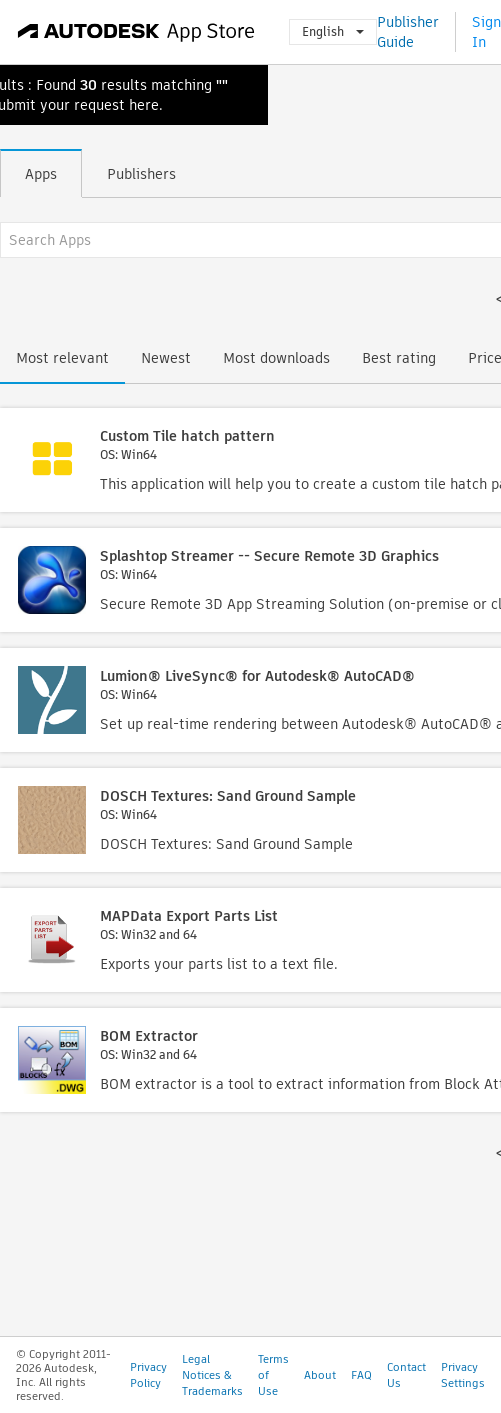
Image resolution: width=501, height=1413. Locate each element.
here (144, 105)
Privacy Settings (463, 1375)
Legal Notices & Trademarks (212, 1375)
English (333, 31)
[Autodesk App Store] (136, 32)
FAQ (361, 1375)
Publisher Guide (408, 32)
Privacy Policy (148, 1375)
